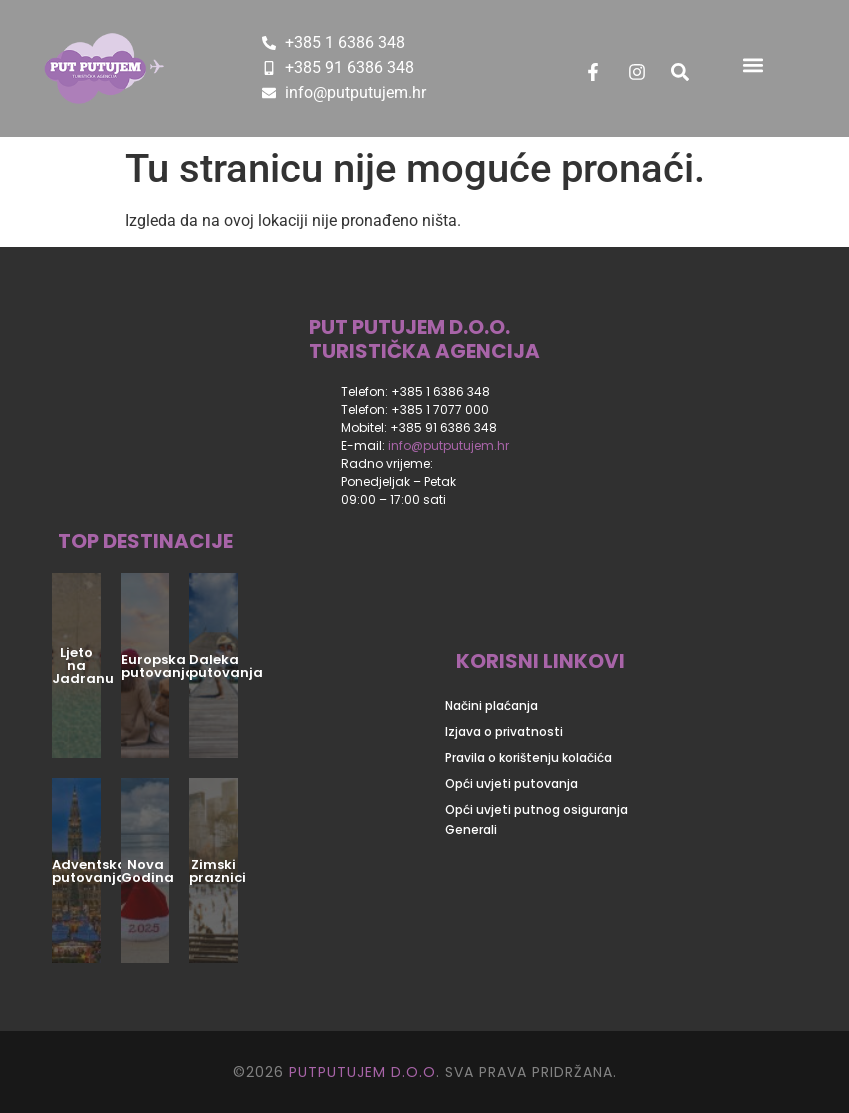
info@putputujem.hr (448, 445)
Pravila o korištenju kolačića (528, 757)
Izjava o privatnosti (504, 731)
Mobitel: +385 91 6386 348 (419, 427)
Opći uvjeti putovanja (511, 783)
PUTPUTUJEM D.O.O (360, 1072)
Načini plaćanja (491, 705)
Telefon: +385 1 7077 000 (415, 409)
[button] (752, 64)
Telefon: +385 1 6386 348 (415, 391)
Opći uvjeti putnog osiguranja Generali (536, 819)
